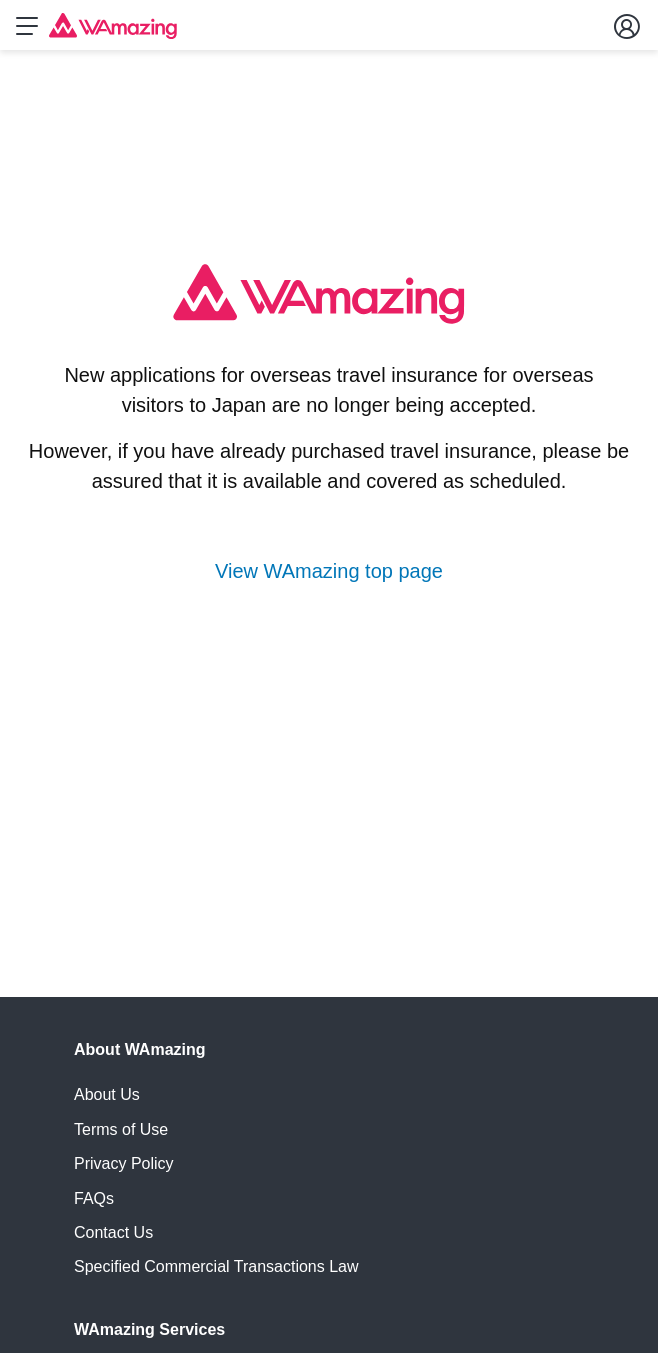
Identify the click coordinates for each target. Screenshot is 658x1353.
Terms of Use (121, 1129)
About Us (107, 1094)
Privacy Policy (124, 1163)
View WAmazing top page (329, 571)
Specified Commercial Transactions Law (216, 1266)
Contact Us (113, 1232)
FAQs (94, 1198)
